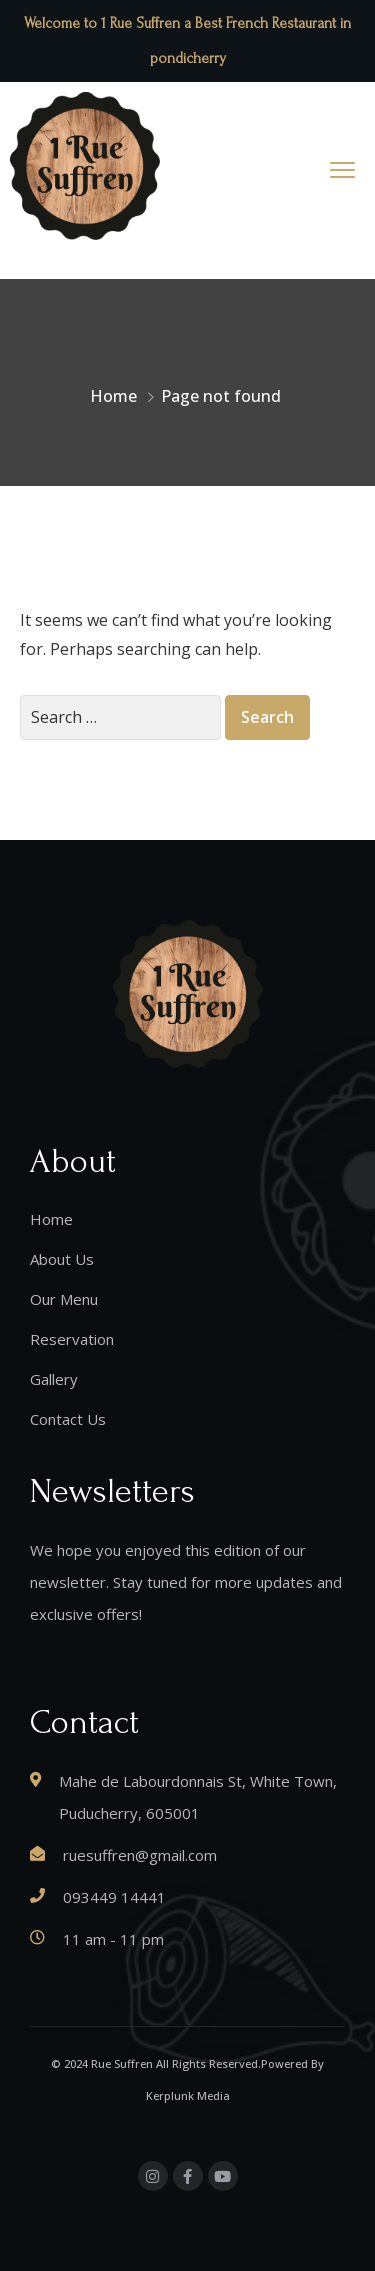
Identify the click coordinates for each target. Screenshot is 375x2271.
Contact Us (68, 1419)
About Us (62, 1259)
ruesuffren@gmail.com (140, 1855)
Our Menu (64, 1299)
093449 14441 (114, 1897)
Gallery (54, 1379)
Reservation (72, 1339)
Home (113, 396)
